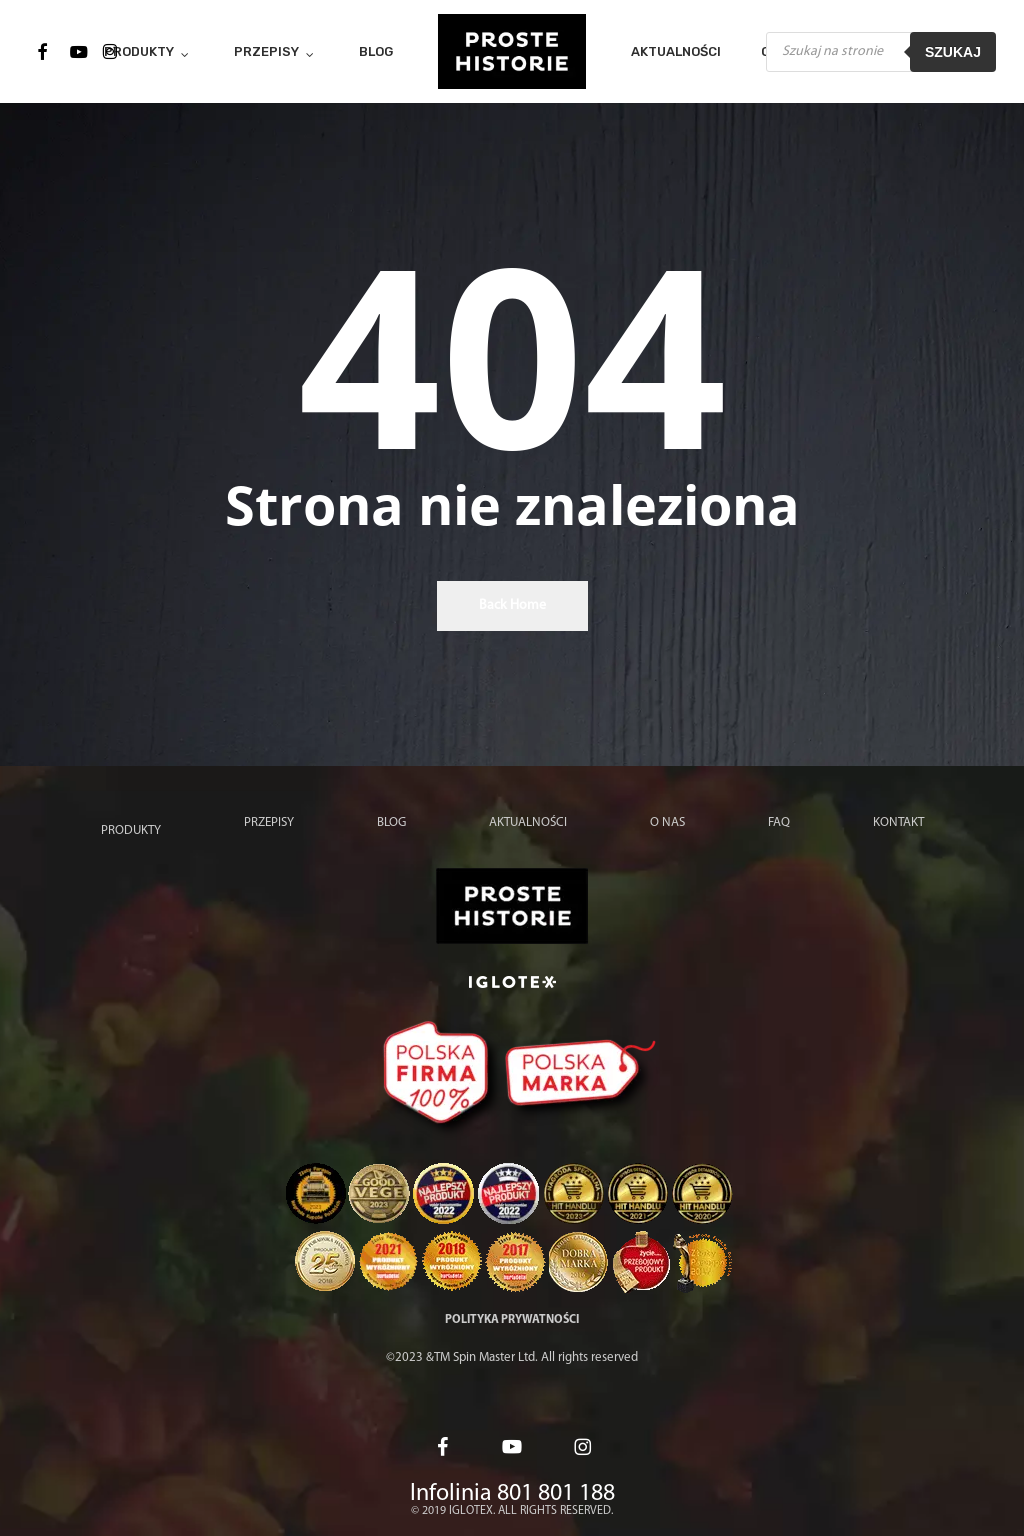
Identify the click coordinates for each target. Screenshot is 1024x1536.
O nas (667, 822)
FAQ (779, 822)
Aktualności (528, 822)
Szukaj (953, 52)
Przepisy (269, 822)
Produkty (131, 830)
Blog (391, 822)
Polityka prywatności (512, 1320)
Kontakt (898, 822)
